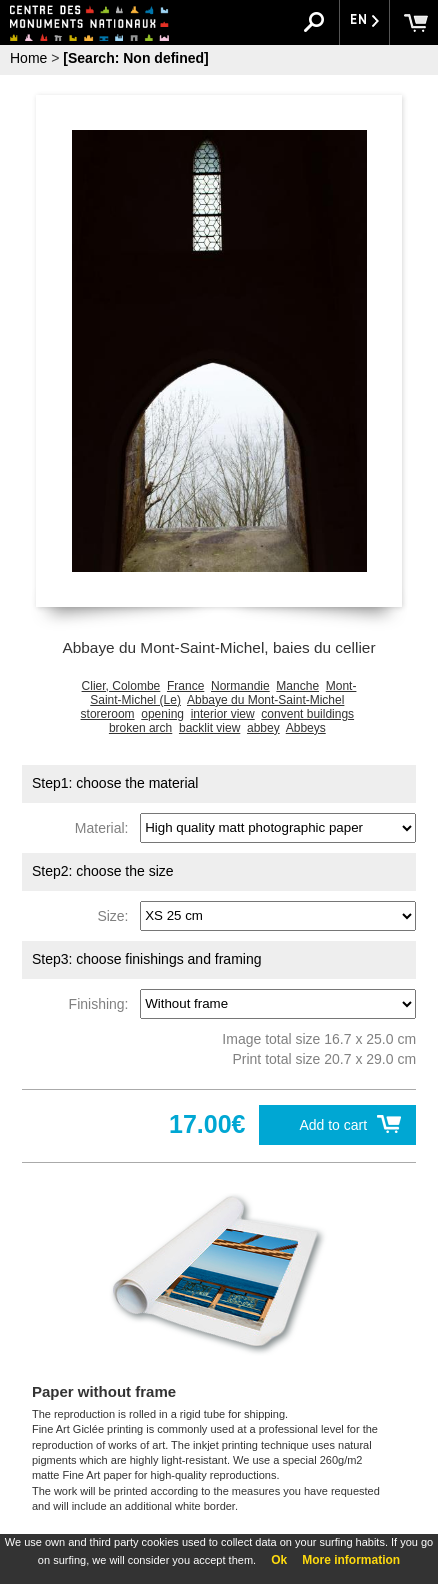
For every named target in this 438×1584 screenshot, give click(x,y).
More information (351, 1560)
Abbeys (306, 728)
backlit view (209, 728)
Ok (279, 1560)
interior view (223, 714)
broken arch (140, 728)
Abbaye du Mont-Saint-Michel (265, 700)
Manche (297, 686)
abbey (263, 728)
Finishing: (103, 1003)
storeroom (108, 714)
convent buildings (307, 714)
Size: (116, 915)
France (185, 686)
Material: (105, 827)
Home (28, 58)
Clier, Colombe (121, 686)
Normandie (240, 686)
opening (162, 714)
